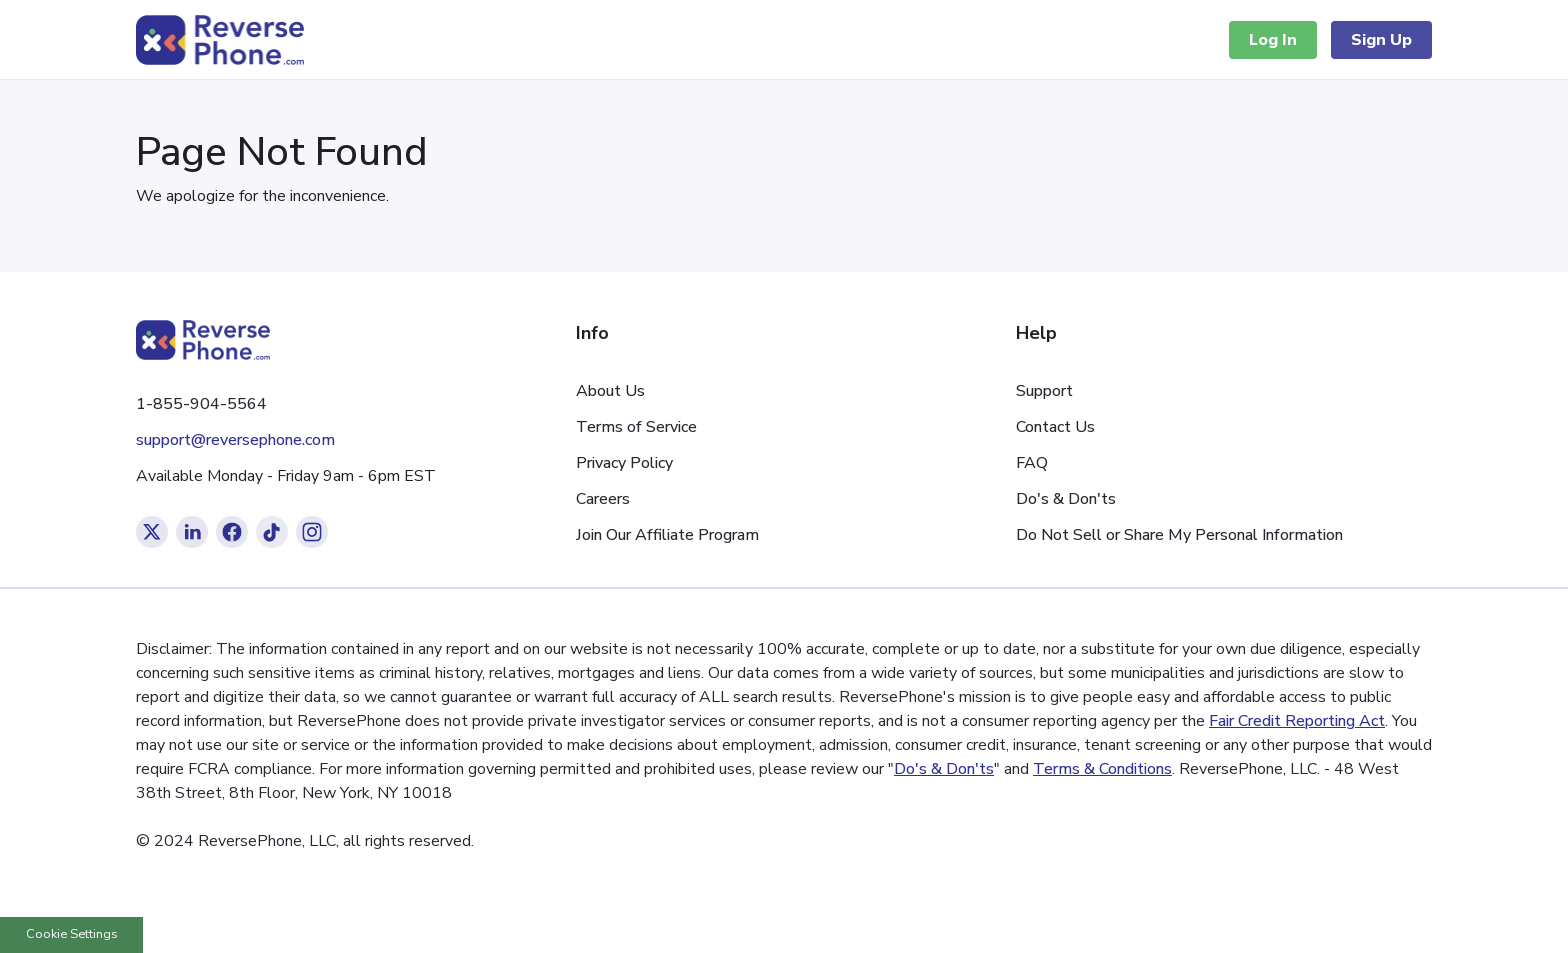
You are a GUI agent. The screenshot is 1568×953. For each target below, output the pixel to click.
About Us (610, 391)
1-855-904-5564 (201, 404)
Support (1044, 391)
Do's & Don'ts (1066, 499)
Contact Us (1055, 427)
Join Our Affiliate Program (667, 535)
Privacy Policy (624, 463)
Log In (1273, 40)
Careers (603, 499)
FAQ (1032, 463)
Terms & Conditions (1102, 769)
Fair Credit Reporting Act (1297, 721)
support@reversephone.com (235, 440)
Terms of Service (636, 427)
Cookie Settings (72, 934)
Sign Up (1381, 40)
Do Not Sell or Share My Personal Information (1179, 535)
